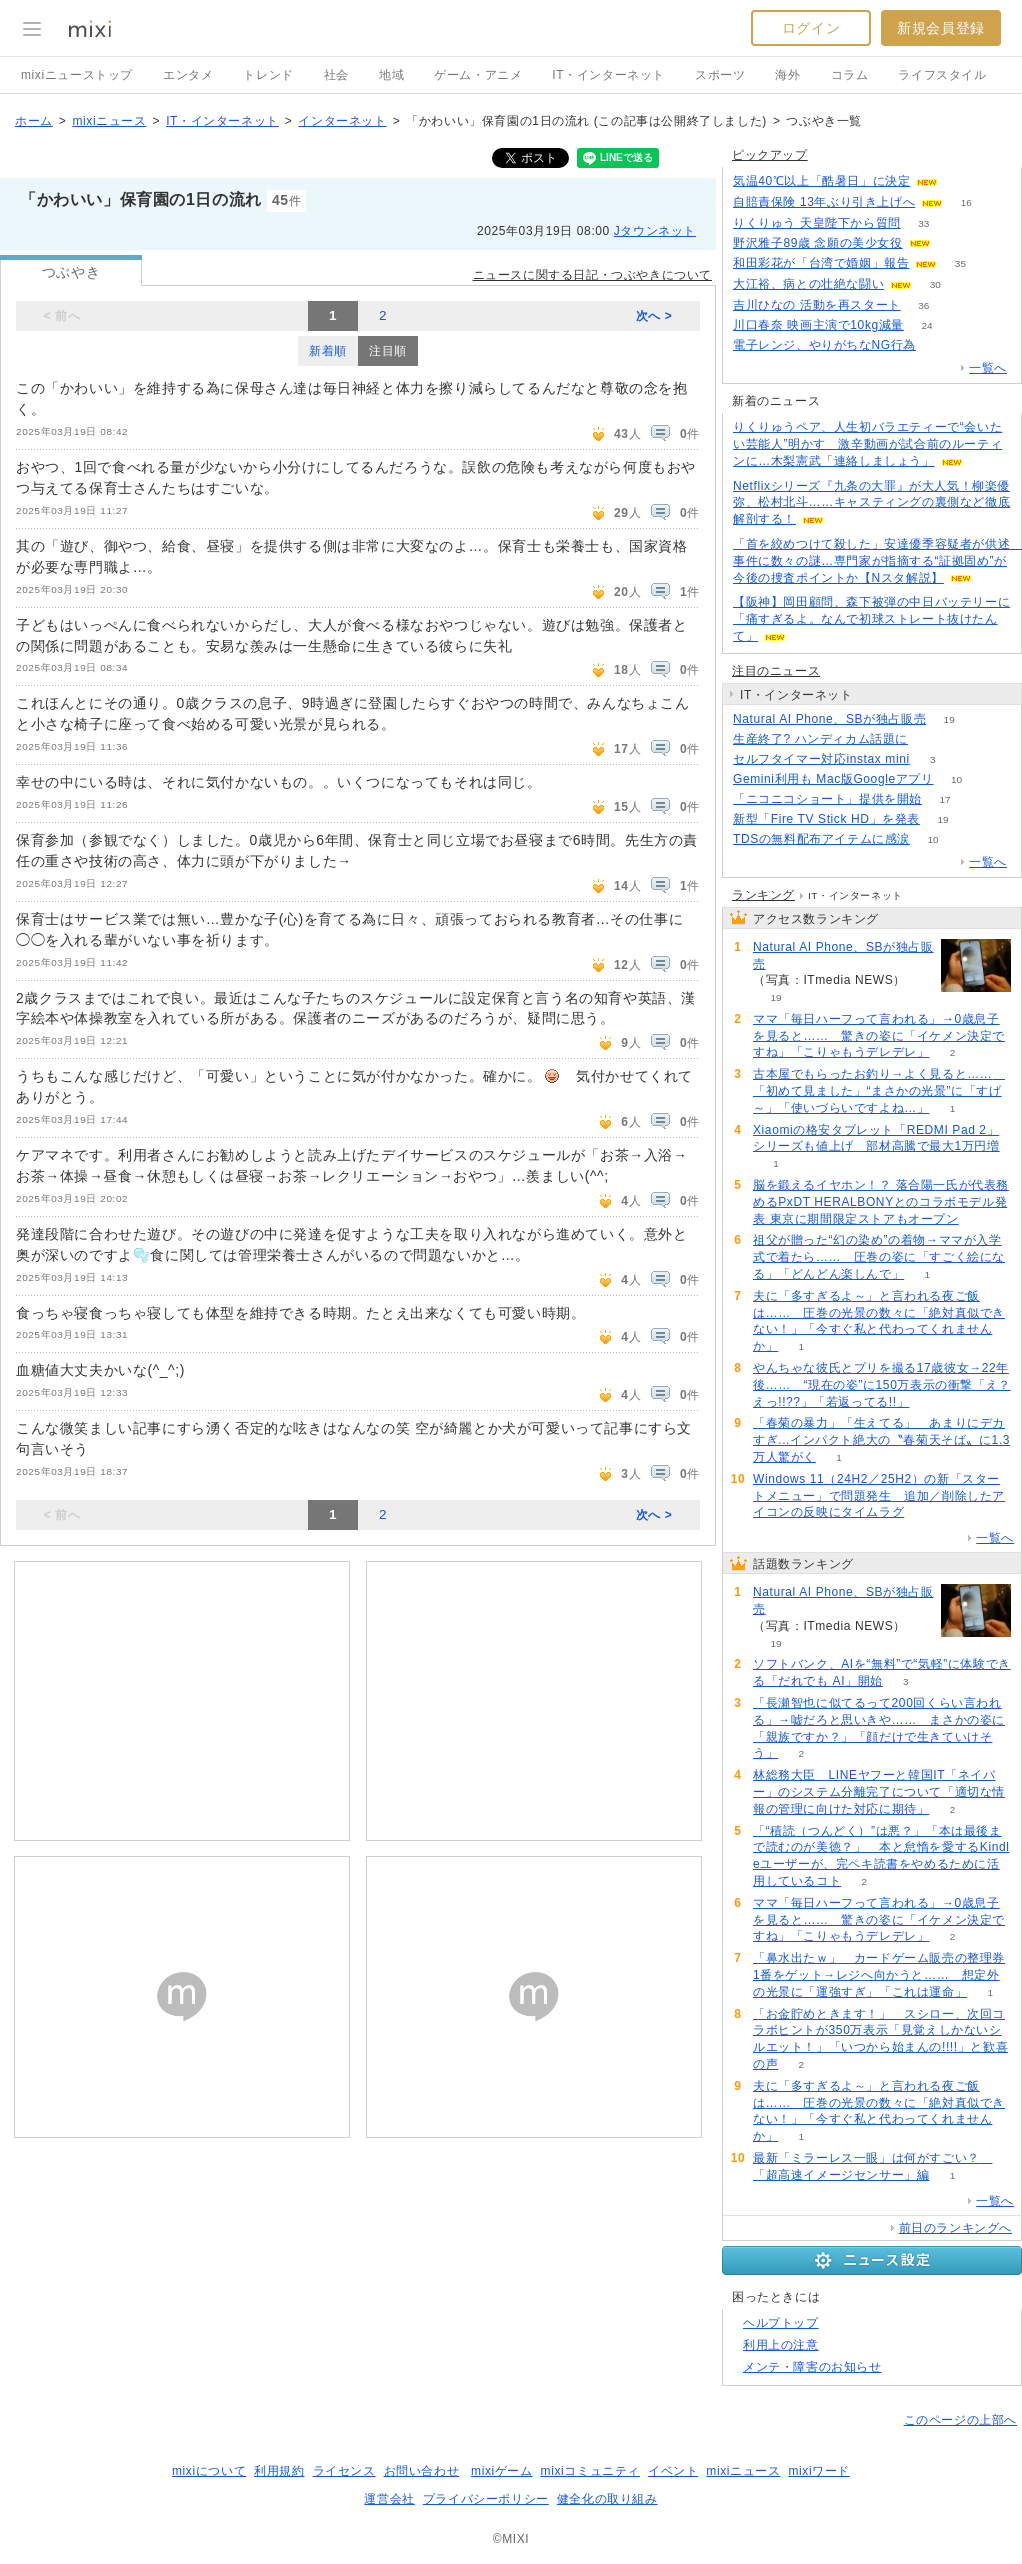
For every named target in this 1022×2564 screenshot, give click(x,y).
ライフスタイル (942, 75)
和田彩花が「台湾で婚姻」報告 (821, 263)
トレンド (268, 75)
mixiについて (209, 2471)
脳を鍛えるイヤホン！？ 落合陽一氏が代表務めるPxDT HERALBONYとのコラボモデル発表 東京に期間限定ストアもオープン (881, 1202)
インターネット (342, 121)
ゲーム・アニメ (478, 75)
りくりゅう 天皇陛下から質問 (817, 223)
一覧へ (988, 368)
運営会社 (389, 2499)
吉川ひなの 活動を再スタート (817, 305)
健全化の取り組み (607, 2499)
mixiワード (819, 2471)
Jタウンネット (655, 231)
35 (960, 263)
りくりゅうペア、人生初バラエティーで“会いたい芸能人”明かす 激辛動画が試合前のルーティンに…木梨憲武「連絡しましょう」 (867, 444)
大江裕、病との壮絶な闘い (808, 284)
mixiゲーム (502, 2471)
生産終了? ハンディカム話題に (820, 739)
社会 (336, 75)
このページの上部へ (960, 2420)
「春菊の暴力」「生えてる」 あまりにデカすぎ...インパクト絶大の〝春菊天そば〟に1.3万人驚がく (881, 1440)
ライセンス (344, 2471)
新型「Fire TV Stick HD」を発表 (826, 819)
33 (923, 223)
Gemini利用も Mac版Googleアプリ (833, 779)
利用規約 (279, 2471)
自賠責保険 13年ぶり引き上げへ (824, 202)
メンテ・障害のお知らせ (812, 2367)
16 (966, 202)
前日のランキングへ (955, 2228)
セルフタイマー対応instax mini (821, 759)
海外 (787, 75)
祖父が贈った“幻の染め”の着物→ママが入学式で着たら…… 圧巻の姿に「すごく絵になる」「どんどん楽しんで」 (879, 1257)
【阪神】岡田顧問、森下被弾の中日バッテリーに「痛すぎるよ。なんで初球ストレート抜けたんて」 (871, 619)
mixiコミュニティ (590, 2471)
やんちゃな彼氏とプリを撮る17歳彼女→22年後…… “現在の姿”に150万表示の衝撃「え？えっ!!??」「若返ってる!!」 (882, 1385)
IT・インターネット (608, 75)
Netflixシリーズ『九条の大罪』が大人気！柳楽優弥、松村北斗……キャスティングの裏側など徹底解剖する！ (871, 503)
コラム (850, 75)
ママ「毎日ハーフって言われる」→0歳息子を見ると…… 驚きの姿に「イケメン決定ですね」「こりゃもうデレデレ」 (879, 1036)
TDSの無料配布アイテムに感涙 (821, 839)
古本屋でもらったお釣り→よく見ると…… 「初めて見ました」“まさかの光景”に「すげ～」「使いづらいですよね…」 (879, 1091)
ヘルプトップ (781, 2323)
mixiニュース (109, 121)
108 (931, 739)
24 (926, 325)
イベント (673, 2471)
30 (935, 284)
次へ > (654, 316)
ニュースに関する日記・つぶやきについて (592, 275)
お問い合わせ (422, 2471)
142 (953, 243)
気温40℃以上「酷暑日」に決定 (821, 181)
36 (923, 305)
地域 (391, 75)
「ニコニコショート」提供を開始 (827, 799)
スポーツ (720, 75)
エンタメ (188, 75)
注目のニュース (776, 671)
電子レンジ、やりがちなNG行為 (824, 345)
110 (939, 345)
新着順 (328, 351)
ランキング (763, 895)
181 (961, 181)
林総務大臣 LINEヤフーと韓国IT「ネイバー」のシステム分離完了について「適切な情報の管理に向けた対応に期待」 (879, 1792)
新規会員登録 (941, 28)
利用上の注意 (781, 2345)
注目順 (388, 351)
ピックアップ (770, 155)
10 (956, 779)
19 (949, 719)
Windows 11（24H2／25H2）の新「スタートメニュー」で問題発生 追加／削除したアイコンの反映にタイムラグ (879, 1496)
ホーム (34, 121)
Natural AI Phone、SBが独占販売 (829, 719)
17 (944, 799)
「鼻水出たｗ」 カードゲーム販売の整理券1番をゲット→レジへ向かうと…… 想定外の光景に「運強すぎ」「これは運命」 (879, 1975)
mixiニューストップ (77, 75)
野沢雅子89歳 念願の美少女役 (818, 243)
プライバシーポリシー (486, 2499)
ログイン (811, 28)
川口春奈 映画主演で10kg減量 (818, 325)
